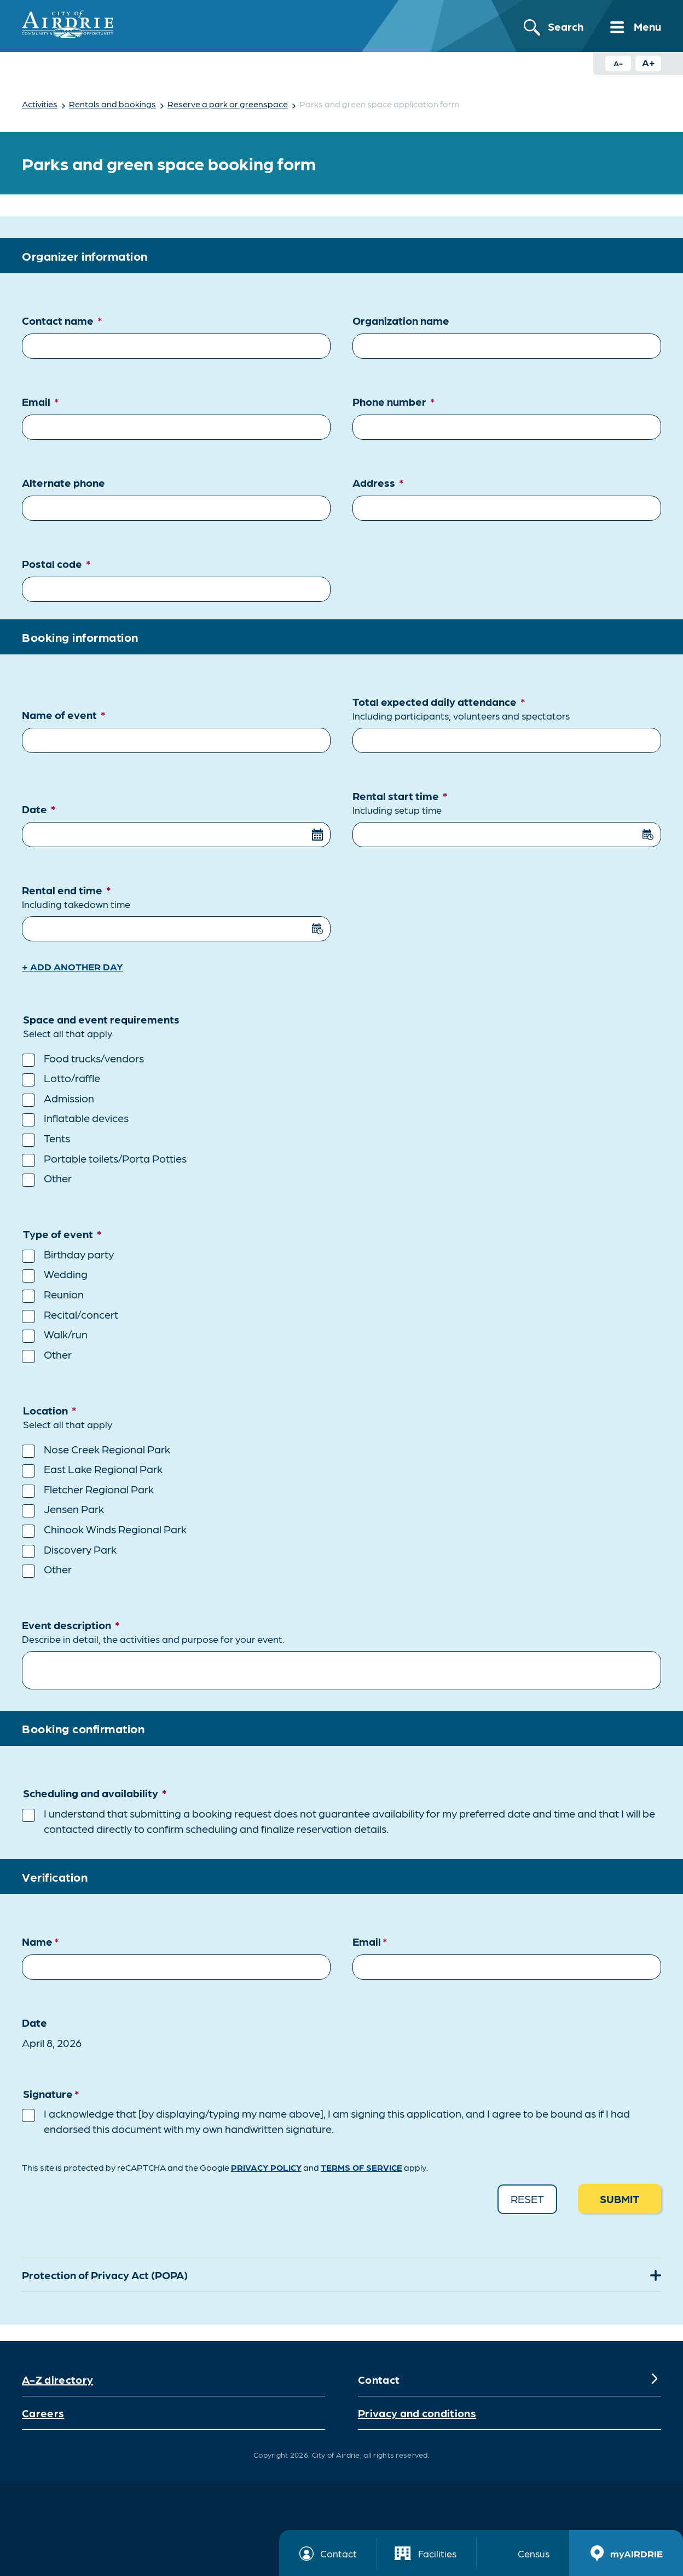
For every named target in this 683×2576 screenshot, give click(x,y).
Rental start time (506, 803)
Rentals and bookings (112, 104)
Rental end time (176, 897)
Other (58, 1178)
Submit (619, 2198)
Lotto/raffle (72, 1077)
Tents (57, 1138)
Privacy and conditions (417, 2412)
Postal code (56, 563)
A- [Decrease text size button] (618, 63)
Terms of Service (361, 2167)
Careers (43, 2412)
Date (39, 808)
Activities (39, 104)
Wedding (66, 1273)
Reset (527, 2198)
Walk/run (66, 1334)
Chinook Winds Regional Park (115, 1529)
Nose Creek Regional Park (107, 1449)
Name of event (64, 714)
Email (40, 401)
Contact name (62, 320)
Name (40, 1941)
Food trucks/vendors (94, 1058)
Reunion (64, 1294)
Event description (341, 1632)
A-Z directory (57, 2379)
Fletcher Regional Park (99, 1489)
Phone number (393, 401)
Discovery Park (80, 1549)
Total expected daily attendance (506, 708)
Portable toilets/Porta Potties (115, 1158)
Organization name (400, 320)
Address (378, 482)
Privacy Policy (266, 2167)
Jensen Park (74, 1508)
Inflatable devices (86, 1117)
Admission (69, 1098)
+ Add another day (72, 966)
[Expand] (654, 2274)
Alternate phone (63, 482)
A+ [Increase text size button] (648, 62)
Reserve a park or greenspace (227, 104)
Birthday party (79, 1254)
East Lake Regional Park (103, 1468)
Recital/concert (81, 1314)
